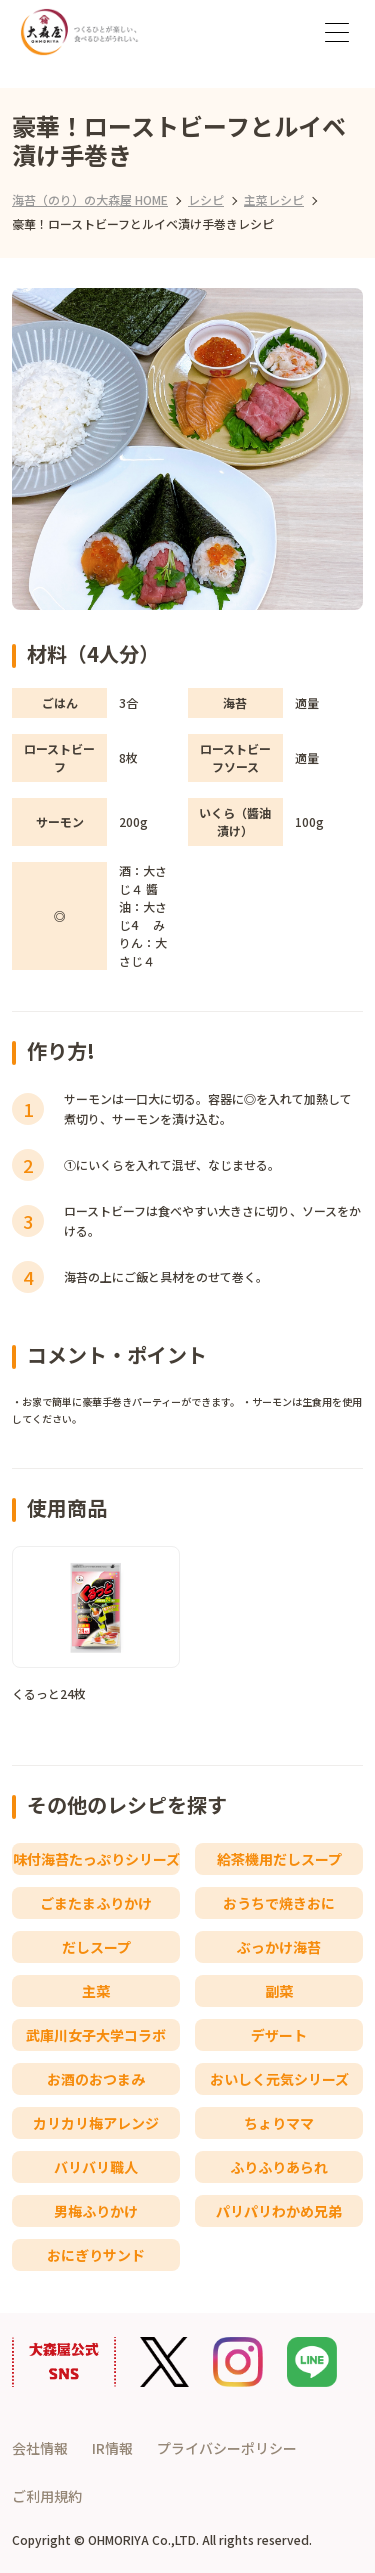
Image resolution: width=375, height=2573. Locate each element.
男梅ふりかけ (96, 2211)
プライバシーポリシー (227, 2448)
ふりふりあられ (279, 2167)
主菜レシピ (274, 199)
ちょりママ (279, 2123)
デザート (279, 2035)
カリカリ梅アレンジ (96, 2123)
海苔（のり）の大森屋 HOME (90, 199)
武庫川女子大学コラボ (96, 2035)
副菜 (279, 1991)
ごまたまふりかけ (96, 1903)
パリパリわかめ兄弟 (279, 2211)
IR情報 (112, 2448)
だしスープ (96, 1947)
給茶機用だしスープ (279, 1859)
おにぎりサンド (96, 2255)
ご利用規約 (47, 2496)
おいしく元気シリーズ (279, 2079)
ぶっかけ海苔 (279, 1947)
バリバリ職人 (96, 2167)
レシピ (206, 199)
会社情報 (40, 2448)
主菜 (96, 1991)
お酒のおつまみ (96, 2079)
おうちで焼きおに (279, 1903)
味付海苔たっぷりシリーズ (96, 1859)
